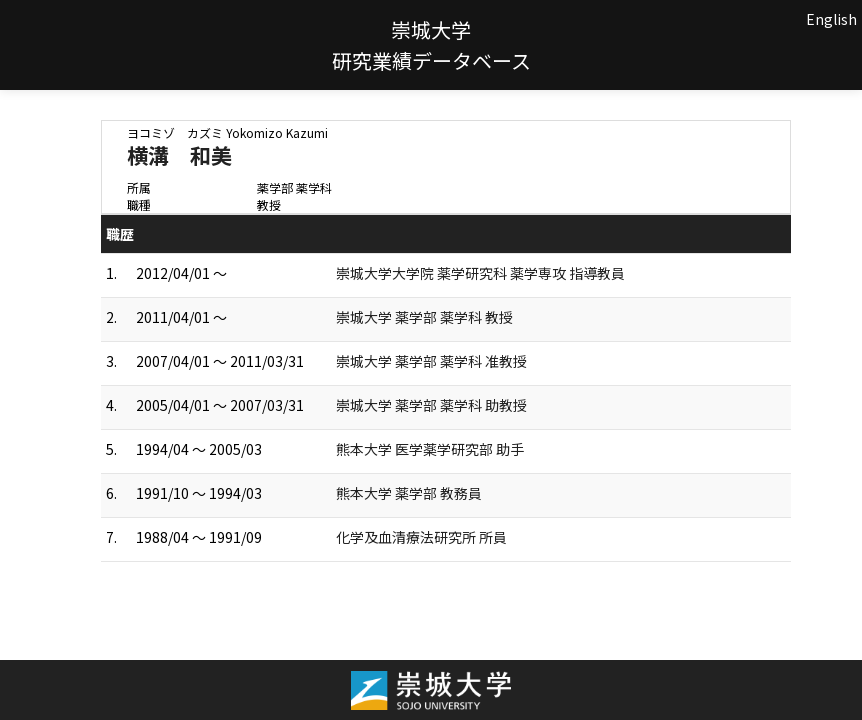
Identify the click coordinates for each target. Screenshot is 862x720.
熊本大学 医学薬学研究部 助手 (430, 449)
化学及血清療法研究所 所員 (421, 537)
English (831, 19)
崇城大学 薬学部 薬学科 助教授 (431, 405)
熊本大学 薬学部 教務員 (409, 493)
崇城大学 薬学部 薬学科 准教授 (431, 361)
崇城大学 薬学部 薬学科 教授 (424, 317)
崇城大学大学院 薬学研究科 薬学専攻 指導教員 (480, 273)
